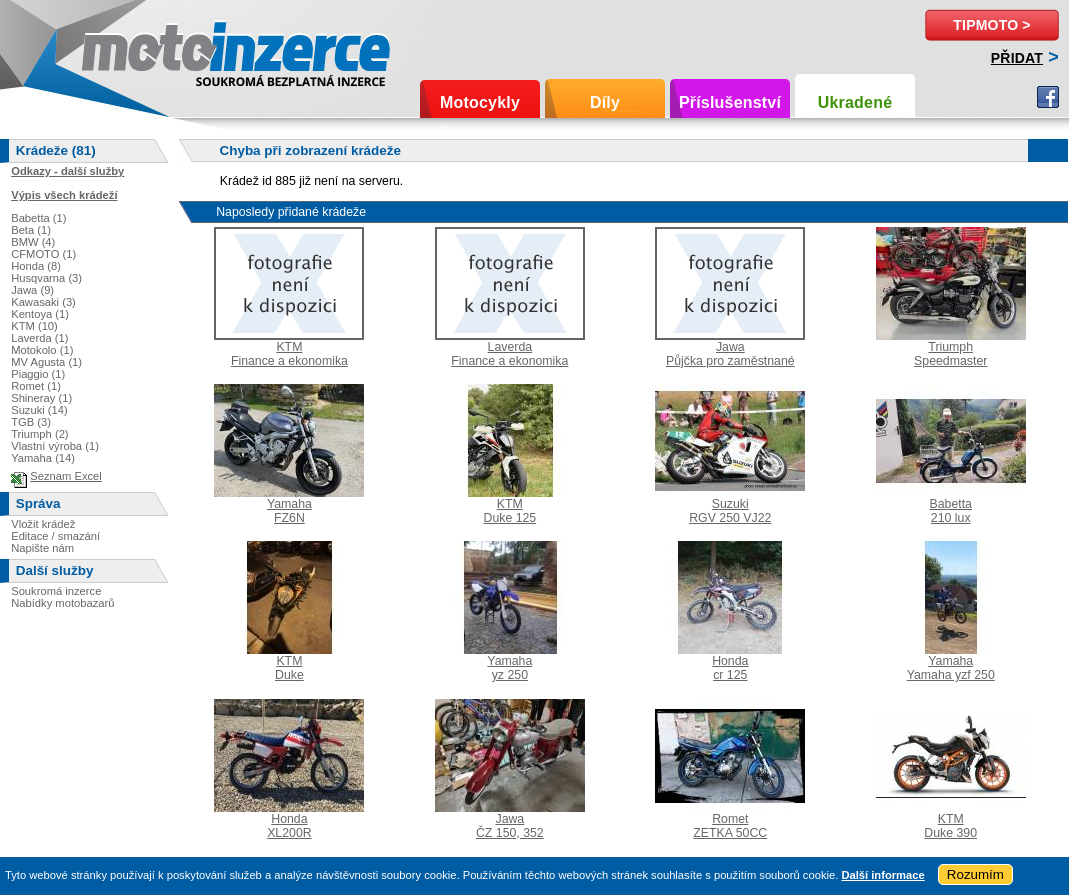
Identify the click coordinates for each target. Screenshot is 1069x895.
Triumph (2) (39, 434)
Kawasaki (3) (43, 302)
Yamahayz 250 (509, 668)
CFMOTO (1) (43, 254)
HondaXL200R (289, 826)
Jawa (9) (32, 290)
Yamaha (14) (43, 458)
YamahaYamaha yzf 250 (951, 668)
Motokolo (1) (42, 350)
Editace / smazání (55, 536)
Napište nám (42, 548)
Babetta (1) (38, 218)
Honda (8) (36, 266)
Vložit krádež (43, 524)
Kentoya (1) (40, 314)
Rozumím (975, 874)
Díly (605, 102)
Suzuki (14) (39, 410)
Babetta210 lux (950, 511)
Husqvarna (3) (46, 278)
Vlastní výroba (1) (55, 446)
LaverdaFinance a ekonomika (509, 354)
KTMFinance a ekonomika (289, 354)
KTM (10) (34, 326)
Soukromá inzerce (56, 591)
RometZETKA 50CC (730, 826)
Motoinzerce (124, 49)
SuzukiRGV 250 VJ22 (730, 511)
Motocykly (480, 102)
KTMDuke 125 (509, 511)
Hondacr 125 (730, 668)
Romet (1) (36, 386)
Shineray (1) (41, 398)
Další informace (882, 875)
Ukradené (855, 102)
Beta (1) (31, 230)
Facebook (1048, 97)
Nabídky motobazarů (62, 603)
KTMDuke (289, 668)
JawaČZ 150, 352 (510, 826)
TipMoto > (991, 25)
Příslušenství (730, 102)
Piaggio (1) (38, 374)
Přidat (1017, 58)
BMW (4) (33, 242)
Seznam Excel (66, 476)
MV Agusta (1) (46, 362)
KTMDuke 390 (950, 826)
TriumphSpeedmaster (950, 354)
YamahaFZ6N (289, 511)
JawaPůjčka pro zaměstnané (730, 354)
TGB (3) (31, 422)
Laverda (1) (39, 338)
